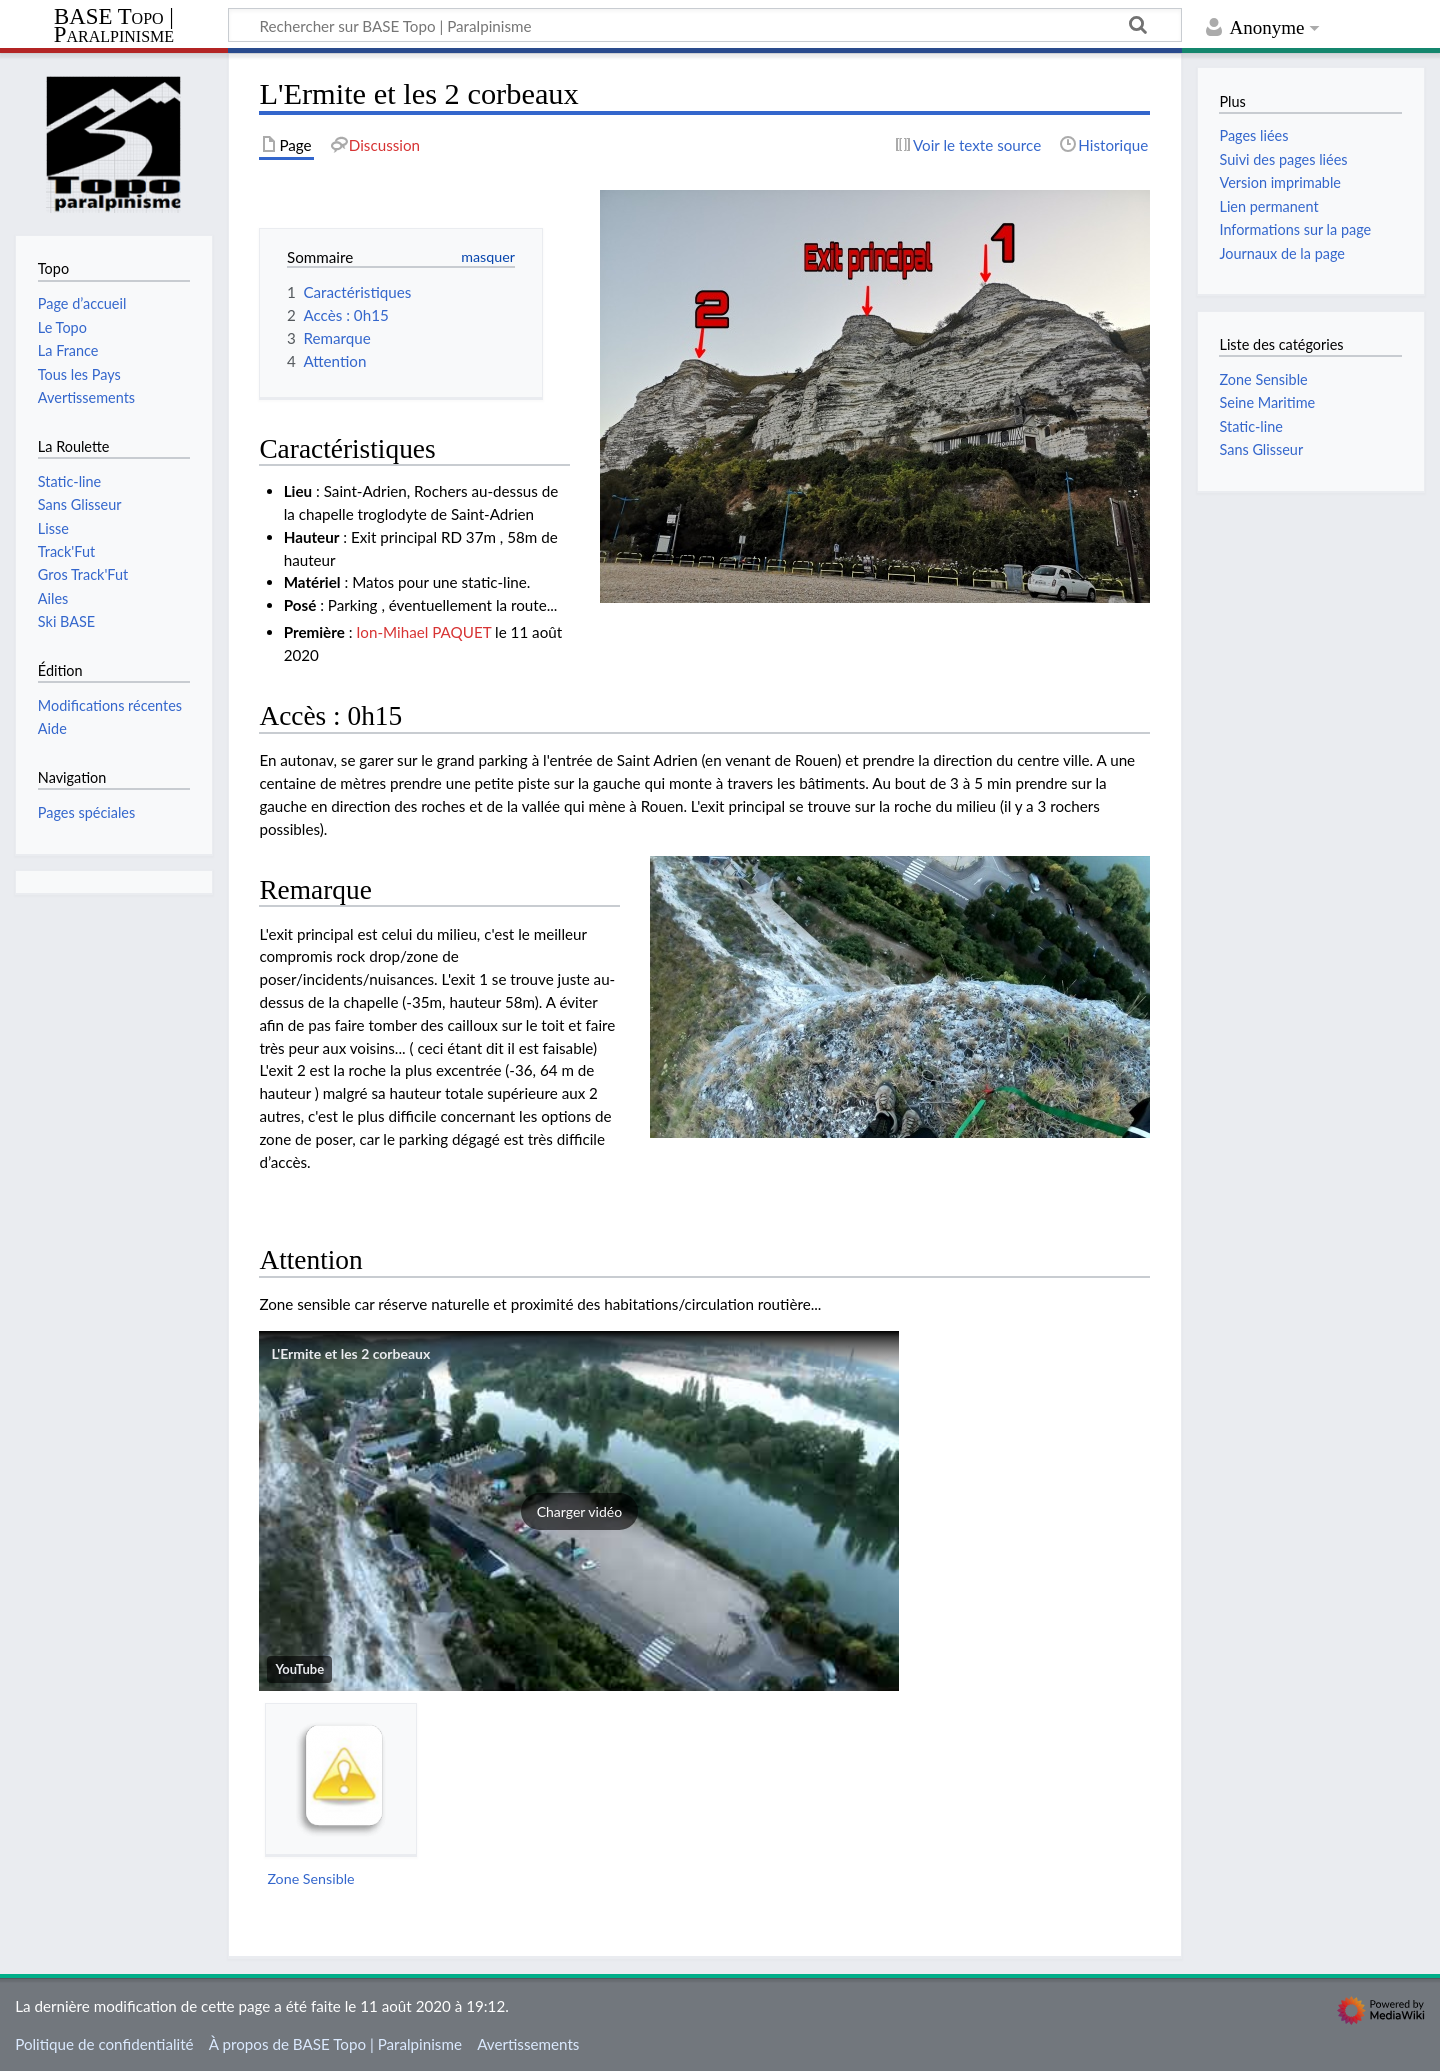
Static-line (1250, 426)
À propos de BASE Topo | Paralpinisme (335, 2044)
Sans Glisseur (1261, 449)
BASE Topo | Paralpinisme (114, 26)
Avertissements (528, 2044)
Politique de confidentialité (104, 2044)
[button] (579, 1511)
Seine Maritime (1267, 402)
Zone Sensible (310, 1878)
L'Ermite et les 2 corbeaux (350, 1353)
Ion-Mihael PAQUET (423, 632)
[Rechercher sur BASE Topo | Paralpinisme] (705, 25)
